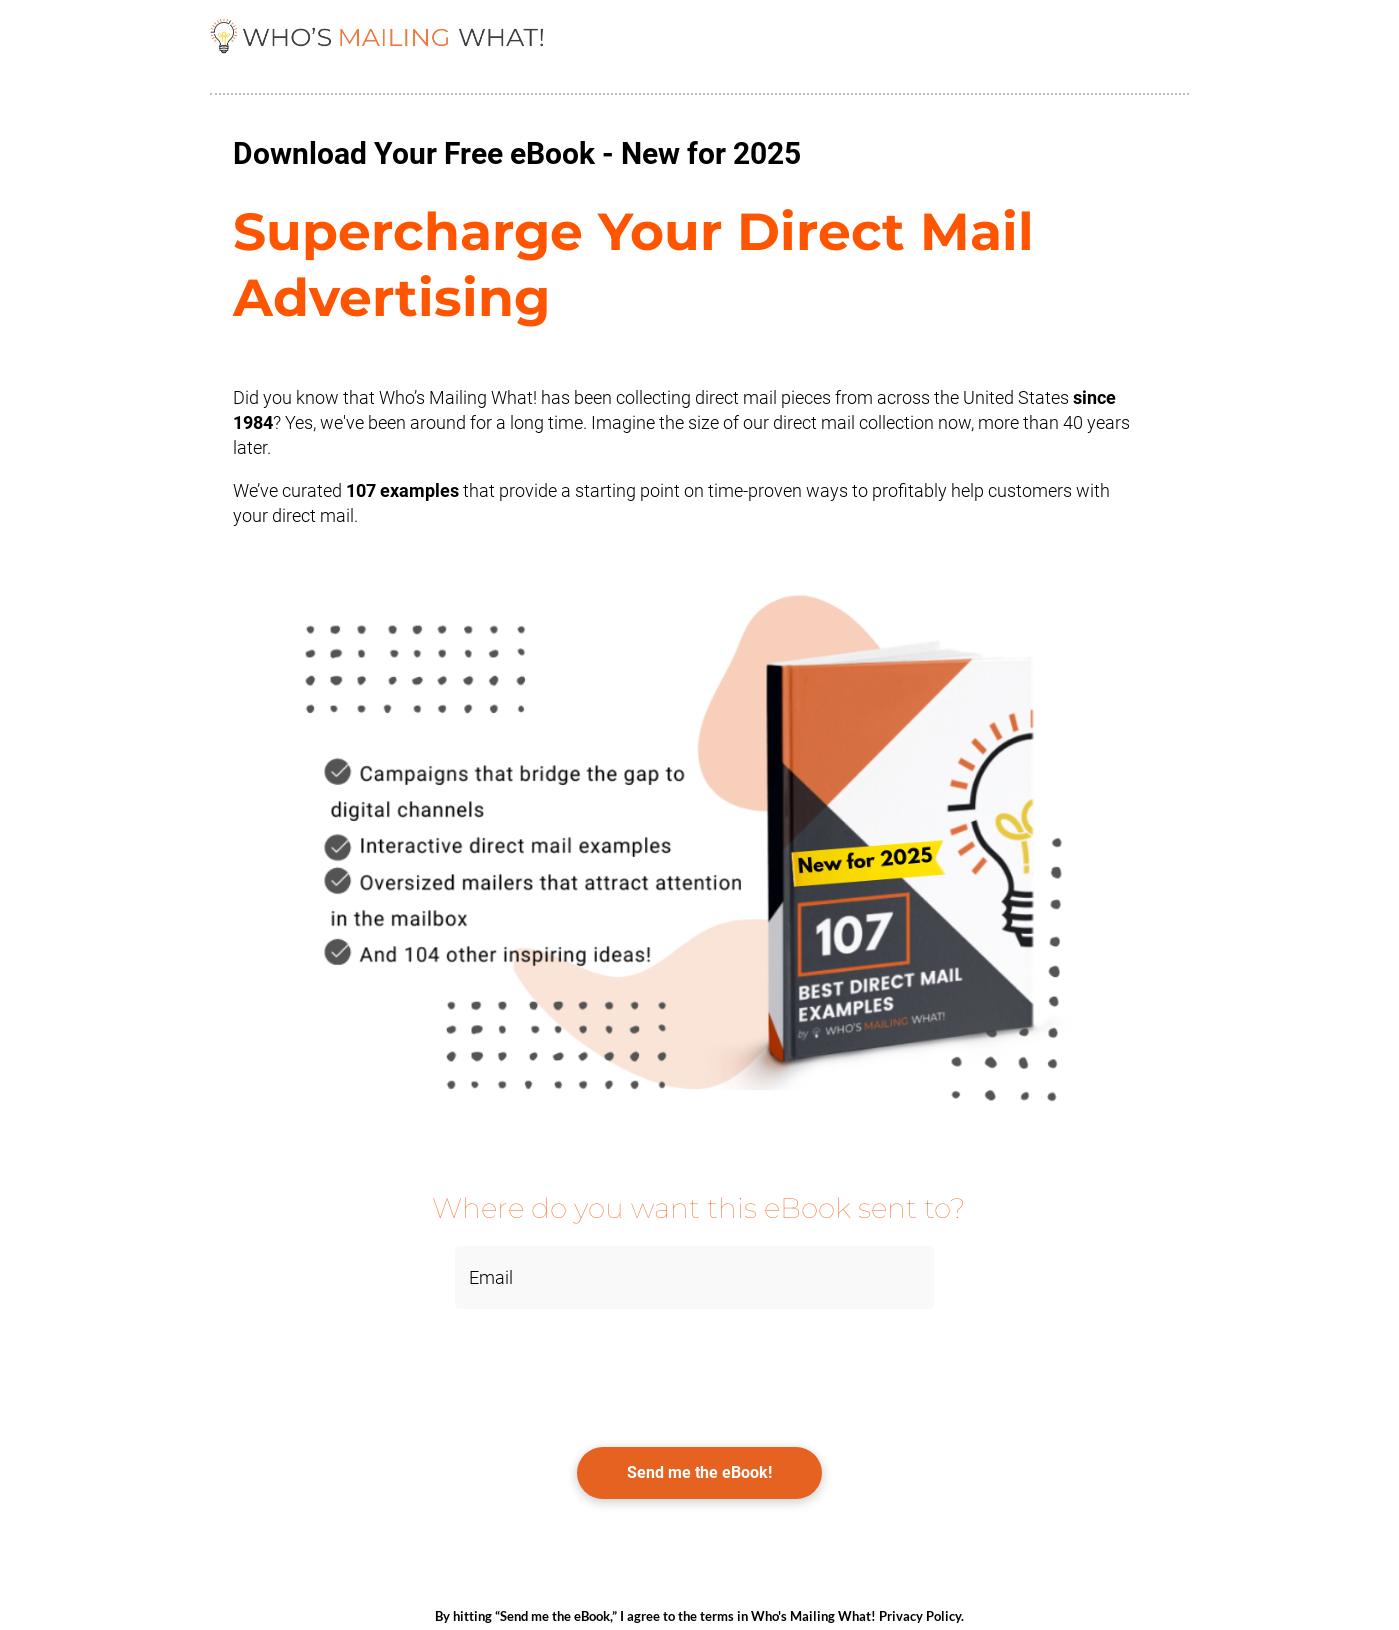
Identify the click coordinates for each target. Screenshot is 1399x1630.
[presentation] (362, 1368)
